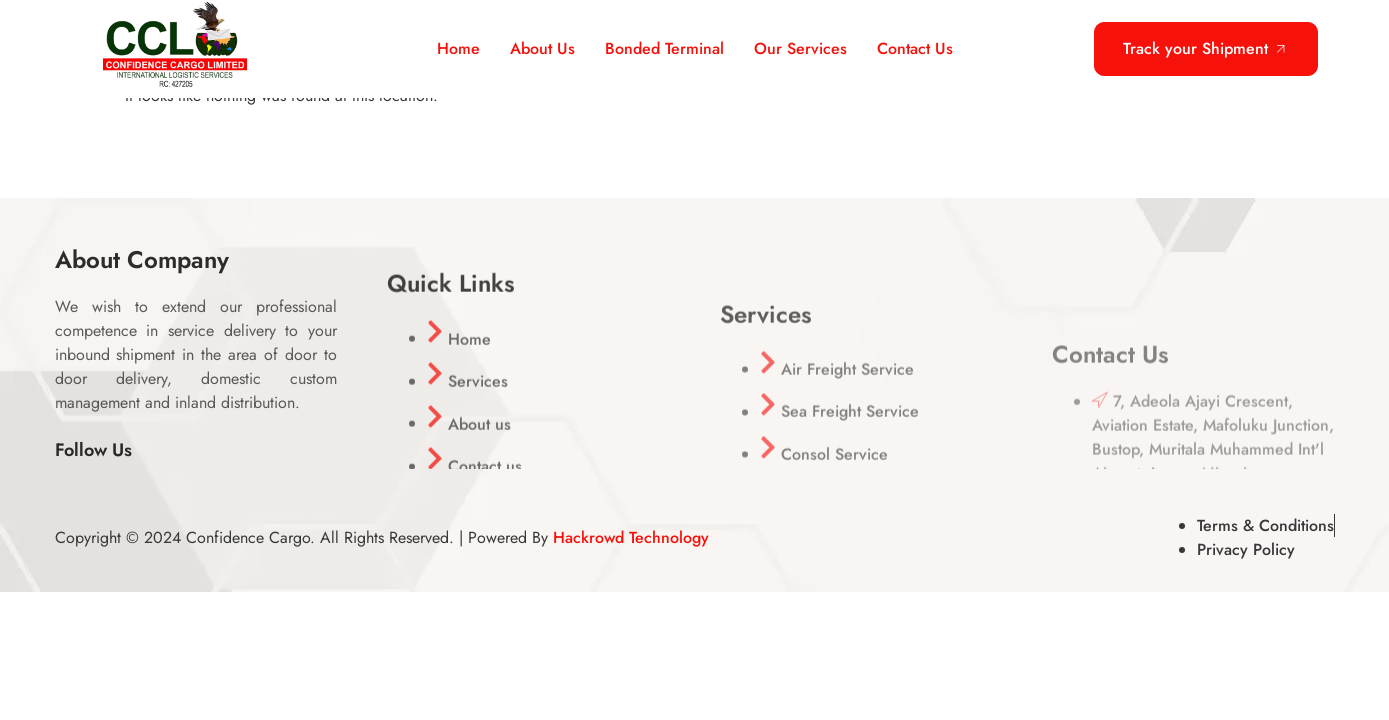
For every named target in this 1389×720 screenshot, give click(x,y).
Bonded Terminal (664, 48)
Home (458, 48)
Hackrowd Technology (631, 537)
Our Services (800, 48)
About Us (542, 48)
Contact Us (915, 48)
